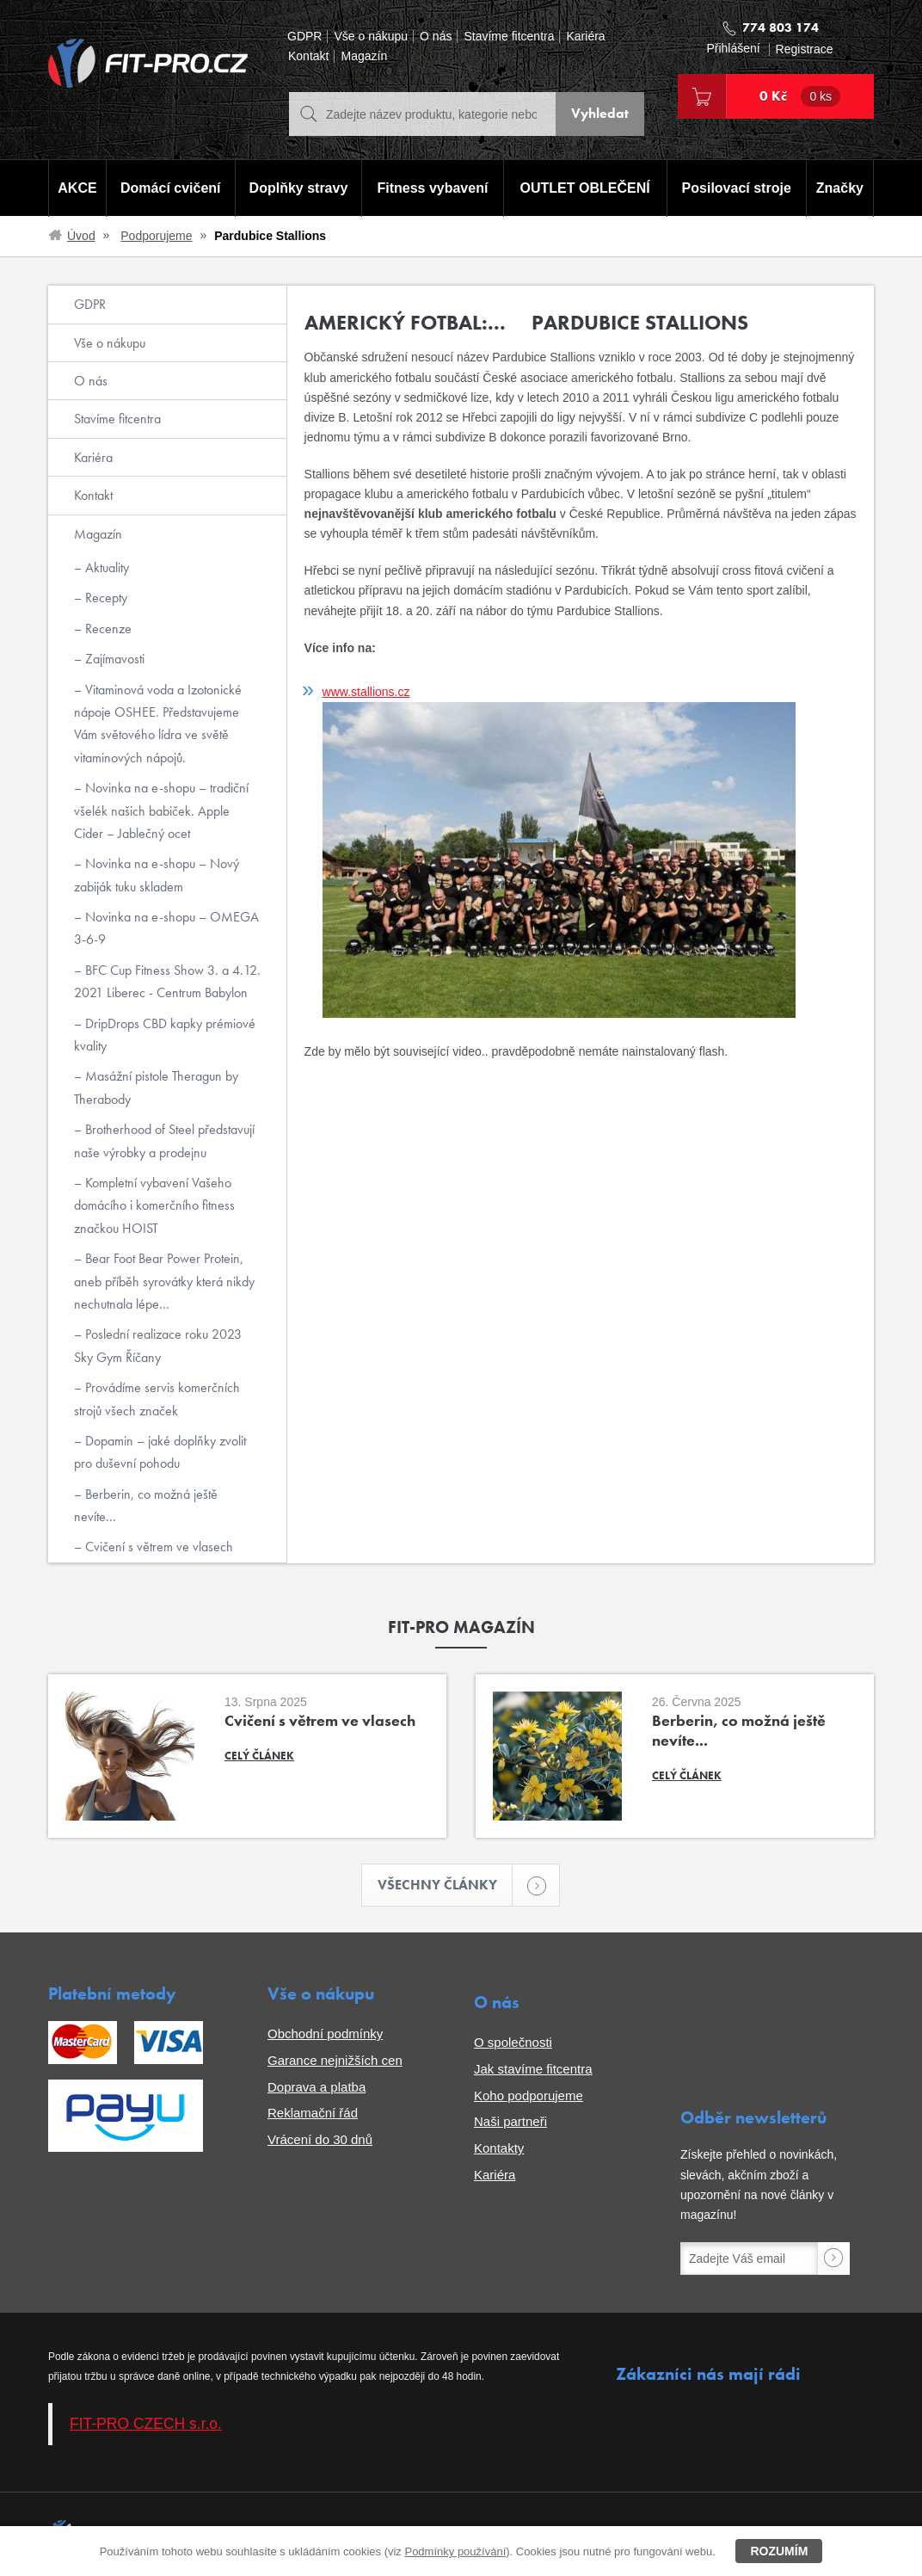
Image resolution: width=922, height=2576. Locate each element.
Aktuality (105, 567)
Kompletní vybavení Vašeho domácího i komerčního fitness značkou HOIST (154, 1205)
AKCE (77, 188)
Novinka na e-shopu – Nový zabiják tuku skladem (156, 874)
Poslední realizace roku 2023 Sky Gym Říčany (158, 1345)
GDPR (304, 36)
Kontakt (308, 56)
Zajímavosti (113, 659)
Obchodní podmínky (325, 2034)
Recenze (107, 628)
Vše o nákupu (371, 36)
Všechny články (445, 1885)
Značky (840, 188)
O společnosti (513, 2043)
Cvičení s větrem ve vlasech (157, 1547)
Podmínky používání (455, 2551)
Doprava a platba (316, 2087)
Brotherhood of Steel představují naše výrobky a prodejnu (164, 1140)
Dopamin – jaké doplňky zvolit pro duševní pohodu (160, 1452)
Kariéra (585, 36)
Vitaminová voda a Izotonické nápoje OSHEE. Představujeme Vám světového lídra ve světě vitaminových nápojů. (158, 724)
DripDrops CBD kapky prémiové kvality (164, 1034)
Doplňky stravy (298, 188)
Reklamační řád (312, 2113)
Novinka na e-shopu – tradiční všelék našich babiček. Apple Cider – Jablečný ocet (161, 810)
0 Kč (799, 96)
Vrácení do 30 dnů (319, 2140)
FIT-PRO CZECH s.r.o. (146, 2423)
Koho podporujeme (528, 2095)
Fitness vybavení (432, 188)
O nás (436, 36)
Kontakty (499, 2149)
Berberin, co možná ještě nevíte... (146, 1505)
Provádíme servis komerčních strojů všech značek (157, 1398)
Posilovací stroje (736, 188)
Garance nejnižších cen (335, 2060)
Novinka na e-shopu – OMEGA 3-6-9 (166, 928)
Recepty (104, 598)
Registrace (804, 49)
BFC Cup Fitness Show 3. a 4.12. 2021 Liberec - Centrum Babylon (167, 981)
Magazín (364, 56)
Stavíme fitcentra (509, 36)
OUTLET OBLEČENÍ (585, 188)
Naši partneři (510, 2122)
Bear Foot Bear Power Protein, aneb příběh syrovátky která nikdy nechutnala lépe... (164, 1281)
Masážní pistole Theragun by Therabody (156, 1087)
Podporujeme (156, 236)
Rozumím (779, 2551)
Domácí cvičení (170, 188)
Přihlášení (732, 48)
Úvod (81, 236)
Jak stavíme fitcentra (533, 2068)
